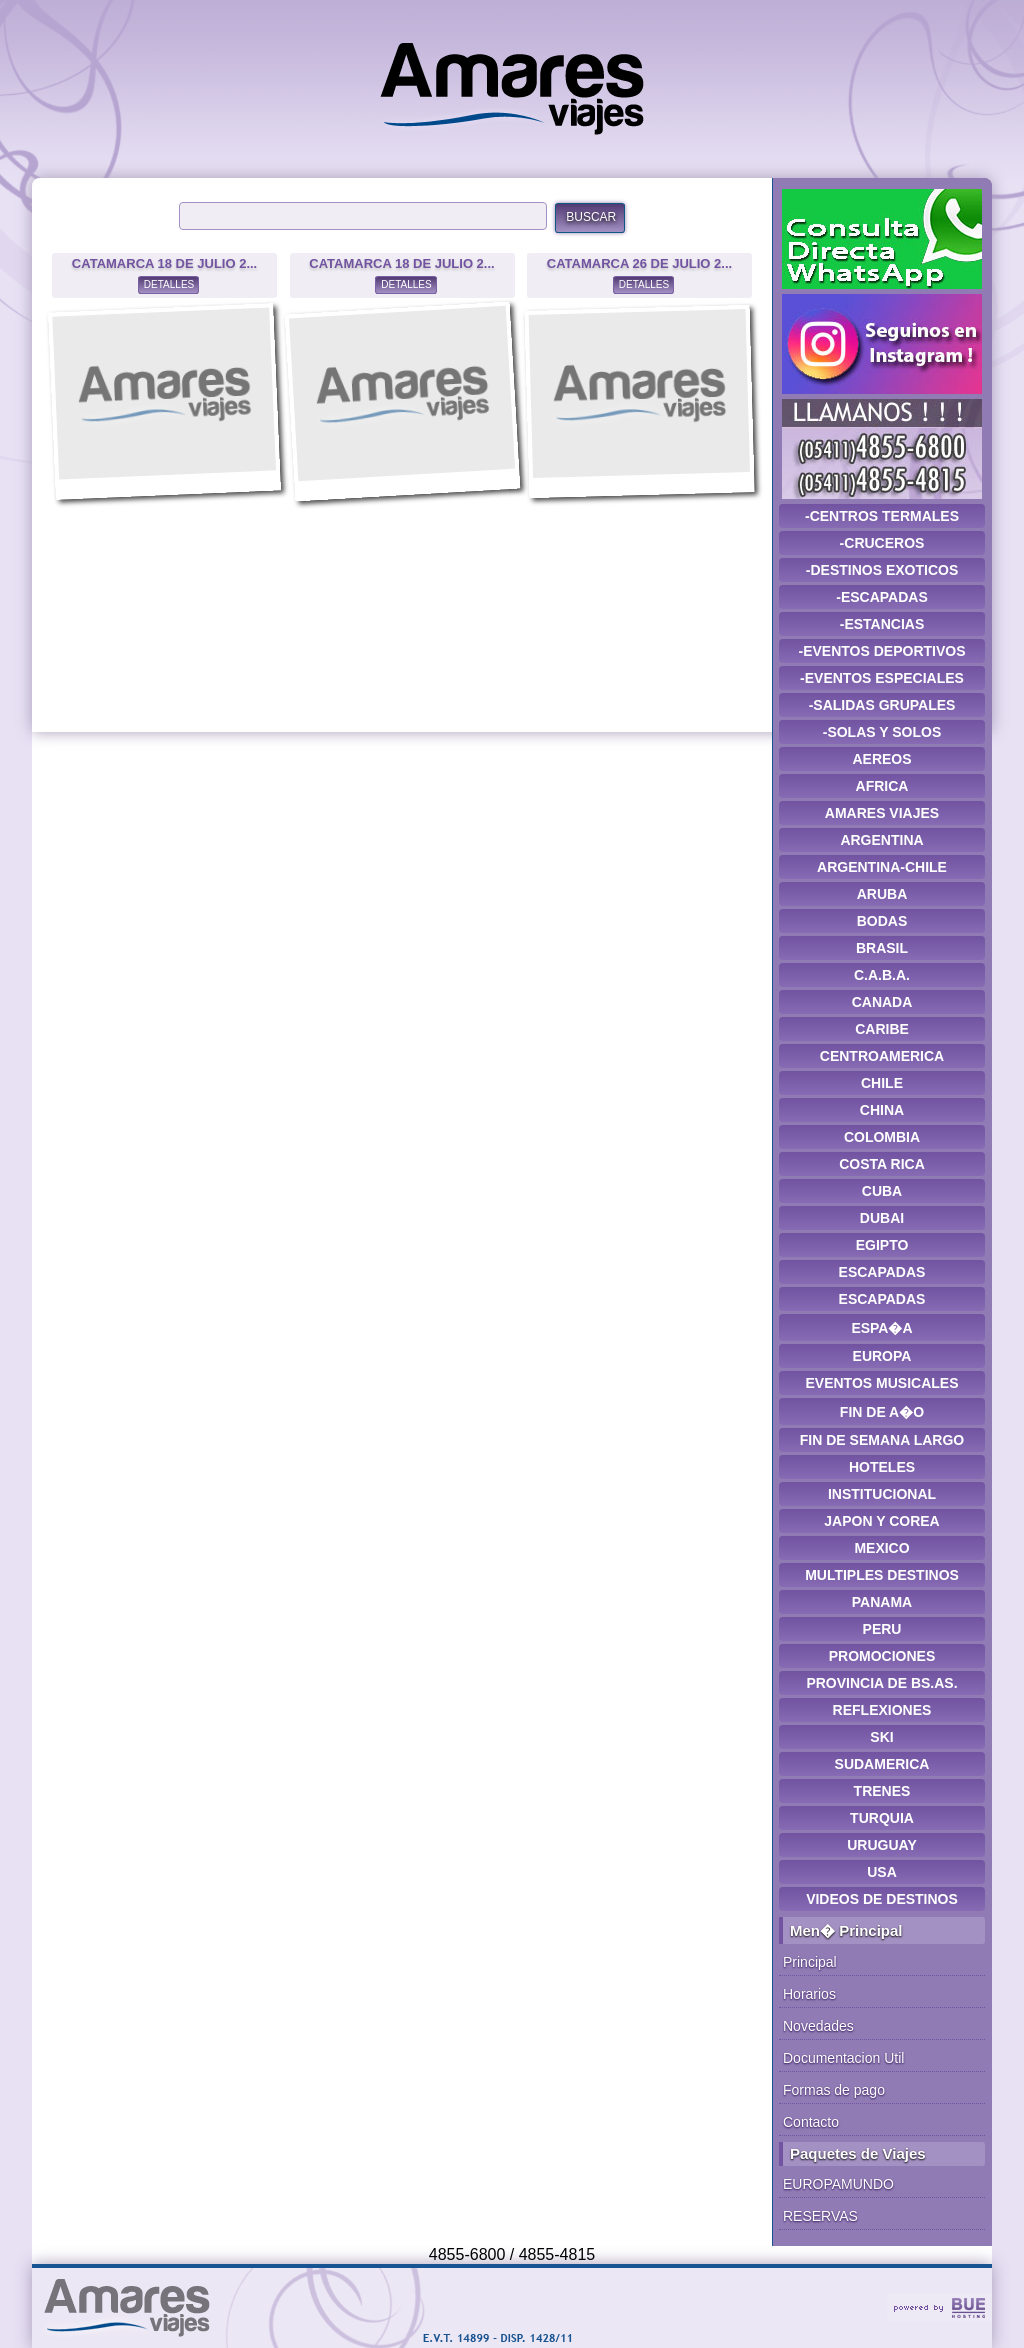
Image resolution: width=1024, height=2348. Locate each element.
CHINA (882, 1110)
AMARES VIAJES (882, 813)
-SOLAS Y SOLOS (882, 732)
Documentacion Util (843, 2058)
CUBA (882, 1191)
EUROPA (882, 1356)
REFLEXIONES (882, 1710)
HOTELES (882, 1467)
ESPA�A (881, 1328)
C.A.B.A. (882, 975)
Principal (810, 1962)
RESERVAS (820, 2216)
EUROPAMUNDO (838, 2184)
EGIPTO (882, 1245)
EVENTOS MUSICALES (882, 1383)
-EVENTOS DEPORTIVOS (882, 651)
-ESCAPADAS (882, 597)
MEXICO (881, 1548)
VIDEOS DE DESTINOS (882, 1899)
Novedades (818, 2026)
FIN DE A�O (882, 1412)
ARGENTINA (881, 840)
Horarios (809, 1994)
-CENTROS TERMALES (882, 516)
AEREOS (881, 759)
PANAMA (882, 1602)
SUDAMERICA (882, 1764)
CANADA (882, 1002)
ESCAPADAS (882, 1272)
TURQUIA (882, 1818)
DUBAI (882, 1218)
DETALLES (169, 284)
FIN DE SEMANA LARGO (882, 1440)
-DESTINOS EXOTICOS (882, 570)
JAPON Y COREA (881, 1521)
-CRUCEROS (882, 543)
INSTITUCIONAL (882, 1494)
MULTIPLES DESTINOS (882, 1575)
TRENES (882, 1791)
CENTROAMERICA (882, 1056)
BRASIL (882, 948)
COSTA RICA (882, 1164)
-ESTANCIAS (882, 624)
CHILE (882, 1083)
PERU (882, 1629)
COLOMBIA (882, 1137)
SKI (881, 1737)
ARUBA (882, 894)
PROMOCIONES (882, 1656)
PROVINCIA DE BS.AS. (881, 1683)
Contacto (811, 2122)
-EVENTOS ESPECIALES (882, 678)
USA (882, 1872)
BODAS (882, 921)
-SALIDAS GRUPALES (882, 705)
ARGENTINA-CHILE (882, 867)
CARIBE (882, 1029)
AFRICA (882, 786)
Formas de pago (834, 2090)
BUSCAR (591, 217)
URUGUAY (882, 1845)
